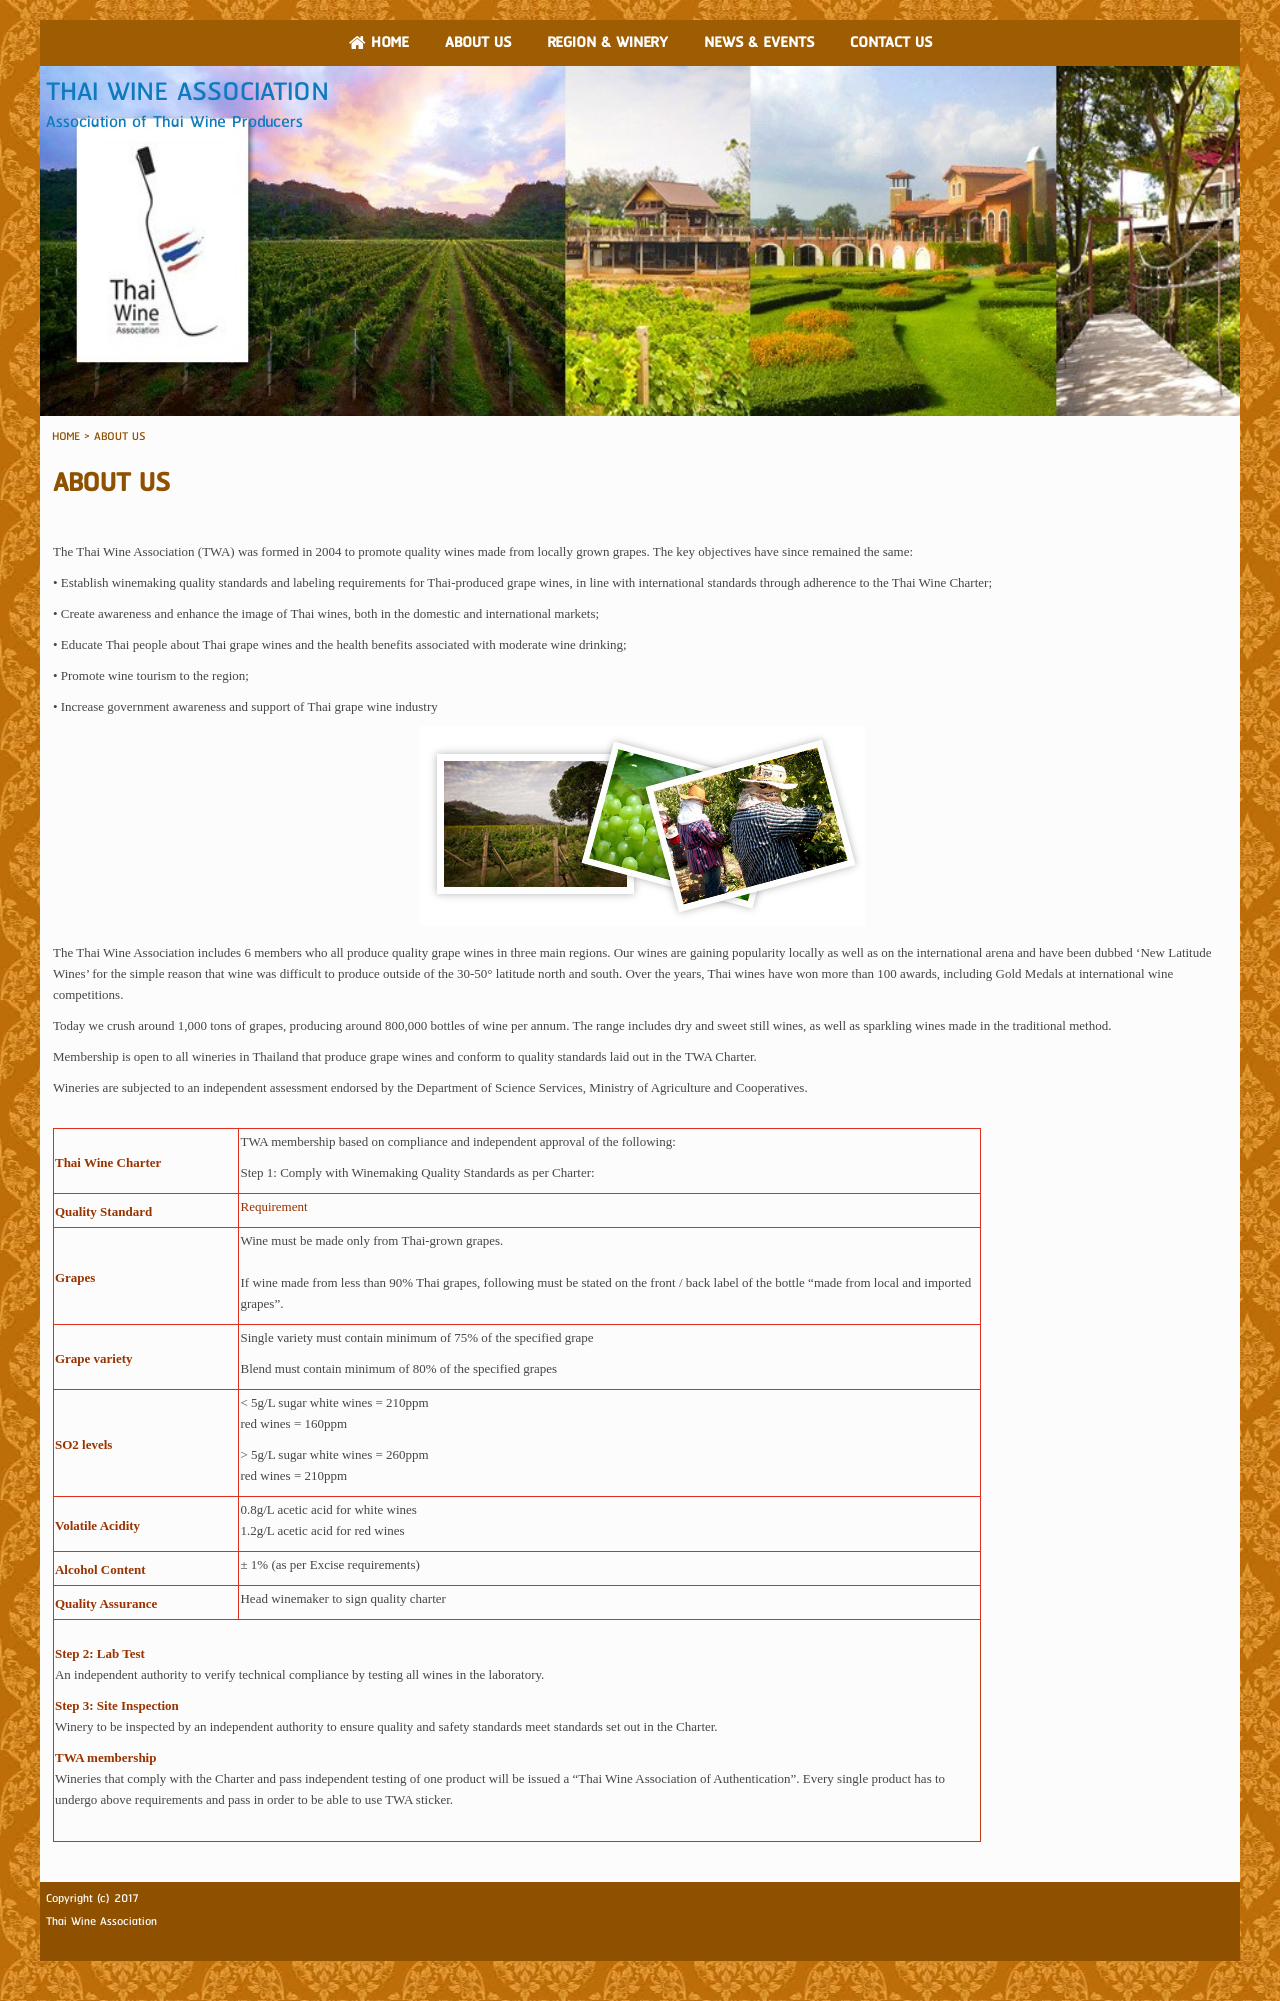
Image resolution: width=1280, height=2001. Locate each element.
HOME (66, 436)
